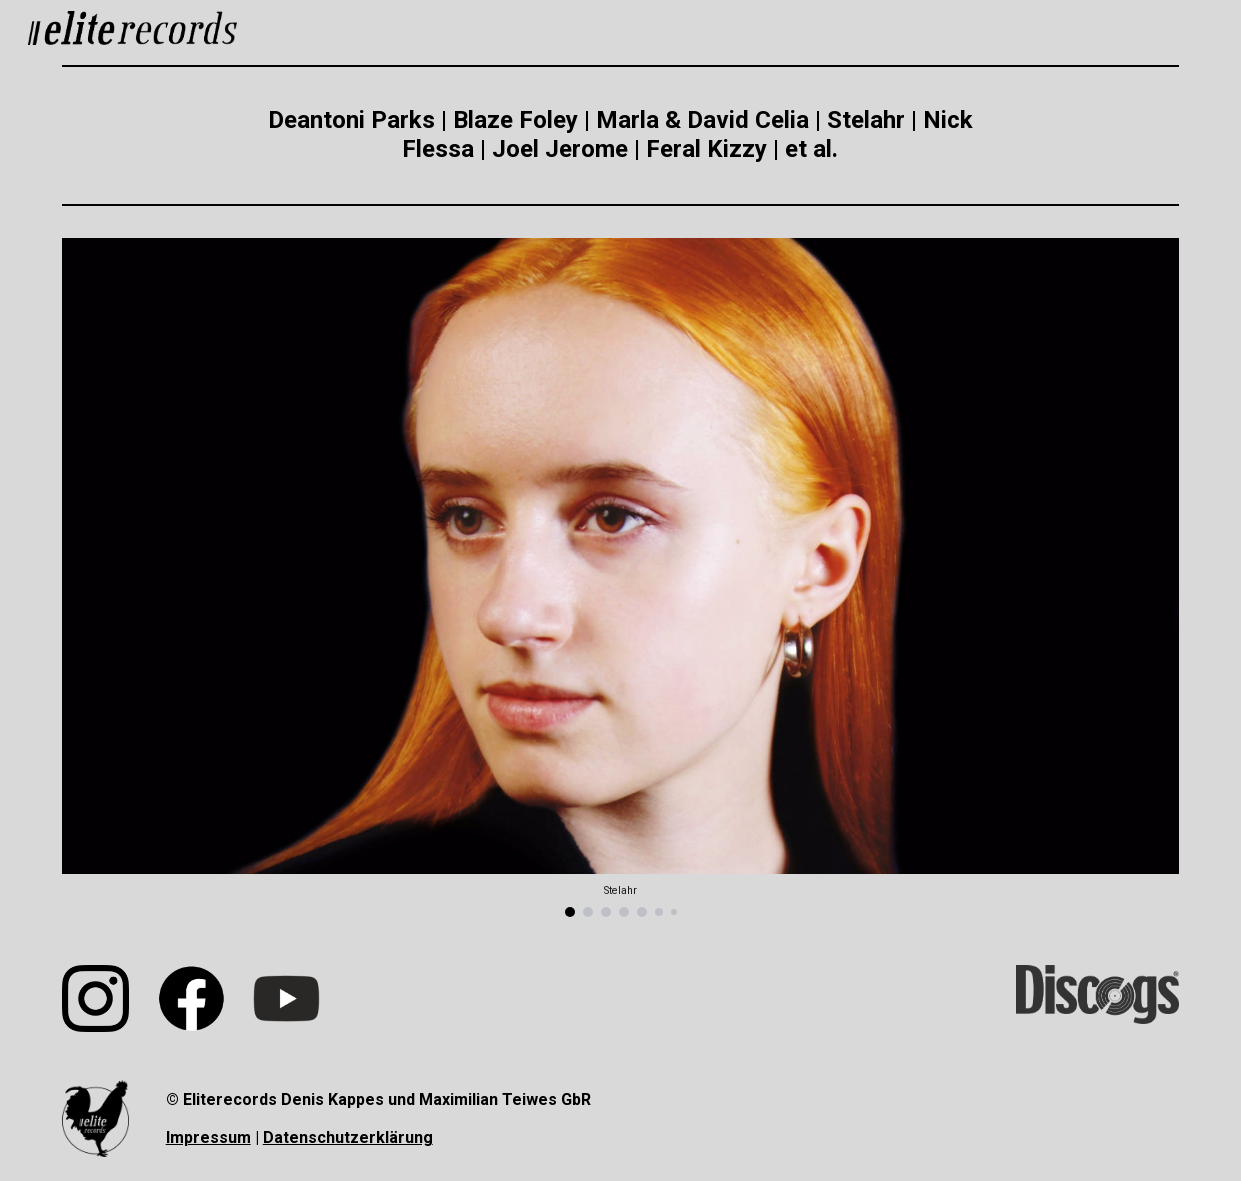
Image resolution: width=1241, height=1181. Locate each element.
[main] (620, 135)
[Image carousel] (620, 577)
